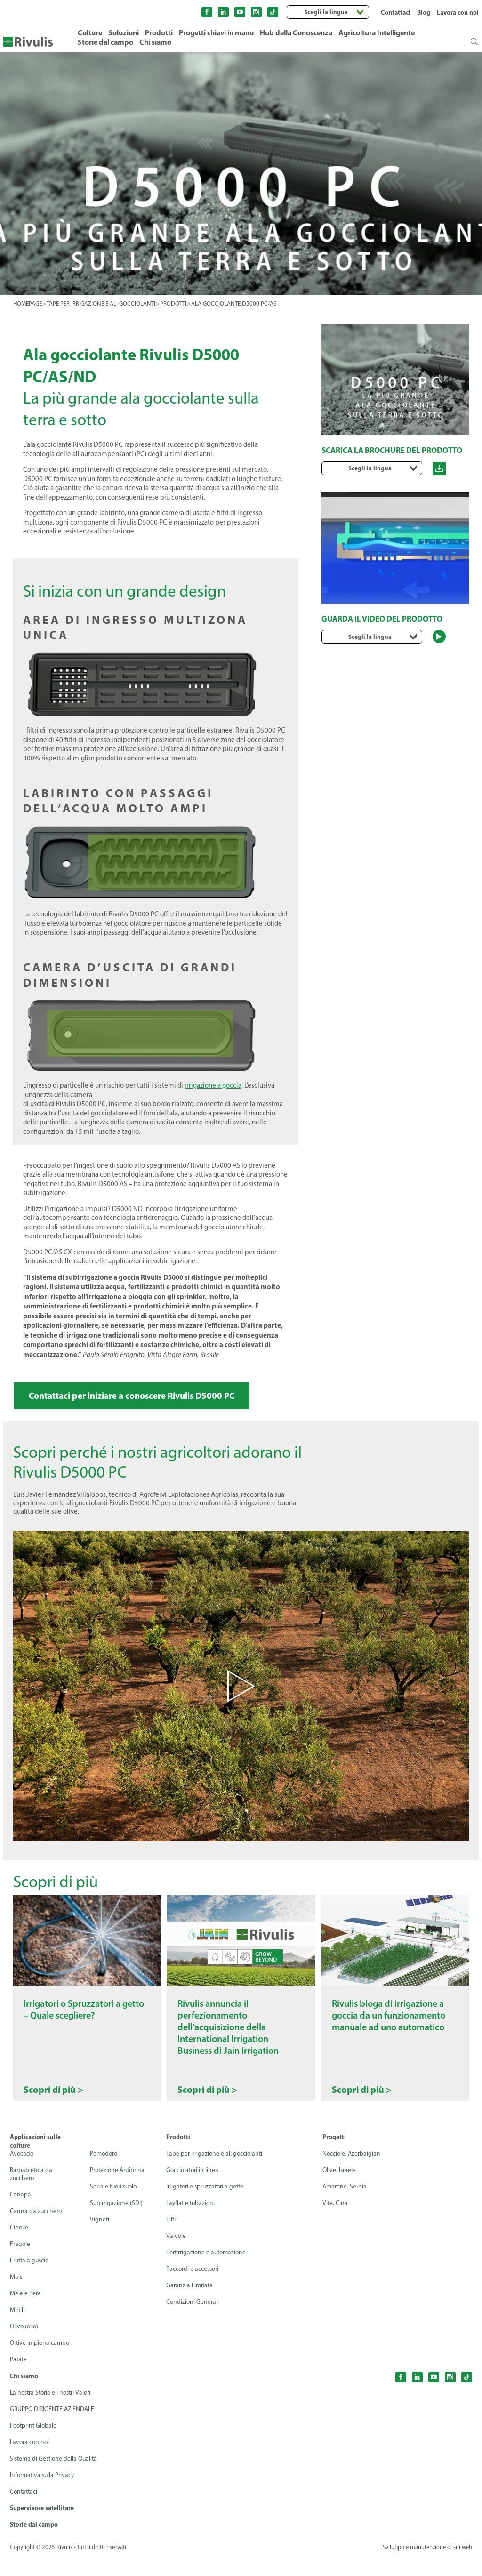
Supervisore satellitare (42, 2526)
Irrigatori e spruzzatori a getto (208, 2204)
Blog (423, 12)
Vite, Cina (335, 2221)
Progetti (334, 2154)
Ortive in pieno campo (41, 2361)
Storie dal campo (105, 42)
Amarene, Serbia (345, 2204)
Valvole (176, 2254)
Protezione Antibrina (117, 2188)
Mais (16, 2295)
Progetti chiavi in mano (216, 32)
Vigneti (98, 2237)
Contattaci (395, 12)
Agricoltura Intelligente (376, 32)
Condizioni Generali (193, 2320)
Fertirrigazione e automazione (208, 2270)
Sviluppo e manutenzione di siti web (426, 2565)
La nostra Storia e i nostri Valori (53, 2410)
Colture (90, 32)
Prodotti (159, 32)
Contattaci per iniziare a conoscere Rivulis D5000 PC (138, 1396)
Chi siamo (155, 42)
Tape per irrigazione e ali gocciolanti (215, 2171)
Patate (19, 2377)
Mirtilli (18, 2328)
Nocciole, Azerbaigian (352, 2171)
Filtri (172, 2237)
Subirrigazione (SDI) (115, 2221)
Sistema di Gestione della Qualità (55, 2476)
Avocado (22, 2171)
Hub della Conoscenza (296, 32)
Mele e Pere (25, 2311)
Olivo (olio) (25, 2344)
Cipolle (19, 2245)
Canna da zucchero (36, 2229)
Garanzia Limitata (190, 2303)
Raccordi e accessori (194, 2287)
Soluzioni (123, 32)
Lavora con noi (458, 12)
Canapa (20, 2212)
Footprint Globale (34, 2443)
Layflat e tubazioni (191, 2221)
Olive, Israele (339, 2188)
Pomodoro (103, 2171)
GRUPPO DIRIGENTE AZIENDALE (53, 2427)
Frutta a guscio (31, 2278)
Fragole (20, 2262)
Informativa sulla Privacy (44, 2493)
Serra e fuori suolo (113, 2204)
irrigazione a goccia (213, 1085)
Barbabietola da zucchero (32, 2192)
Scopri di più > (53, 2107)
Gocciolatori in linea (193, 2188)
